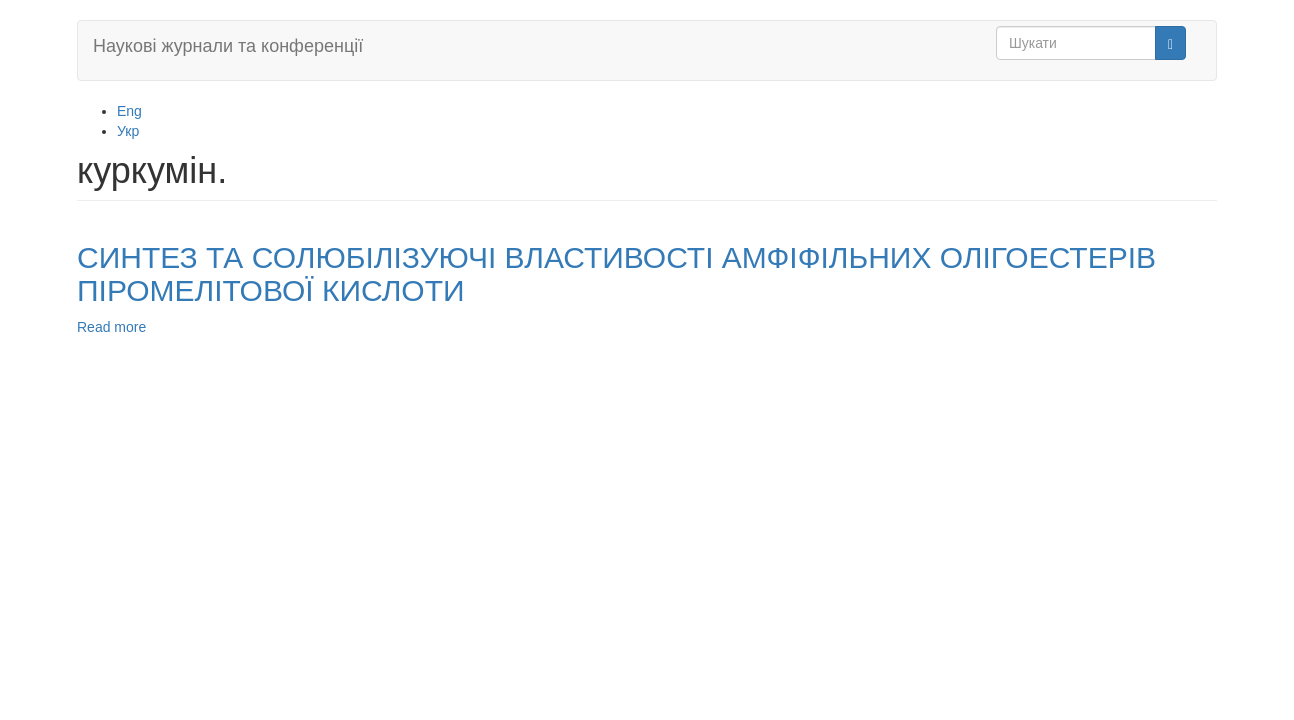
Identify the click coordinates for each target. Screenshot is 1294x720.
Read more (111, 327)
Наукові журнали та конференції (228, 46)
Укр (128, 131)
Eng (129, 111)
